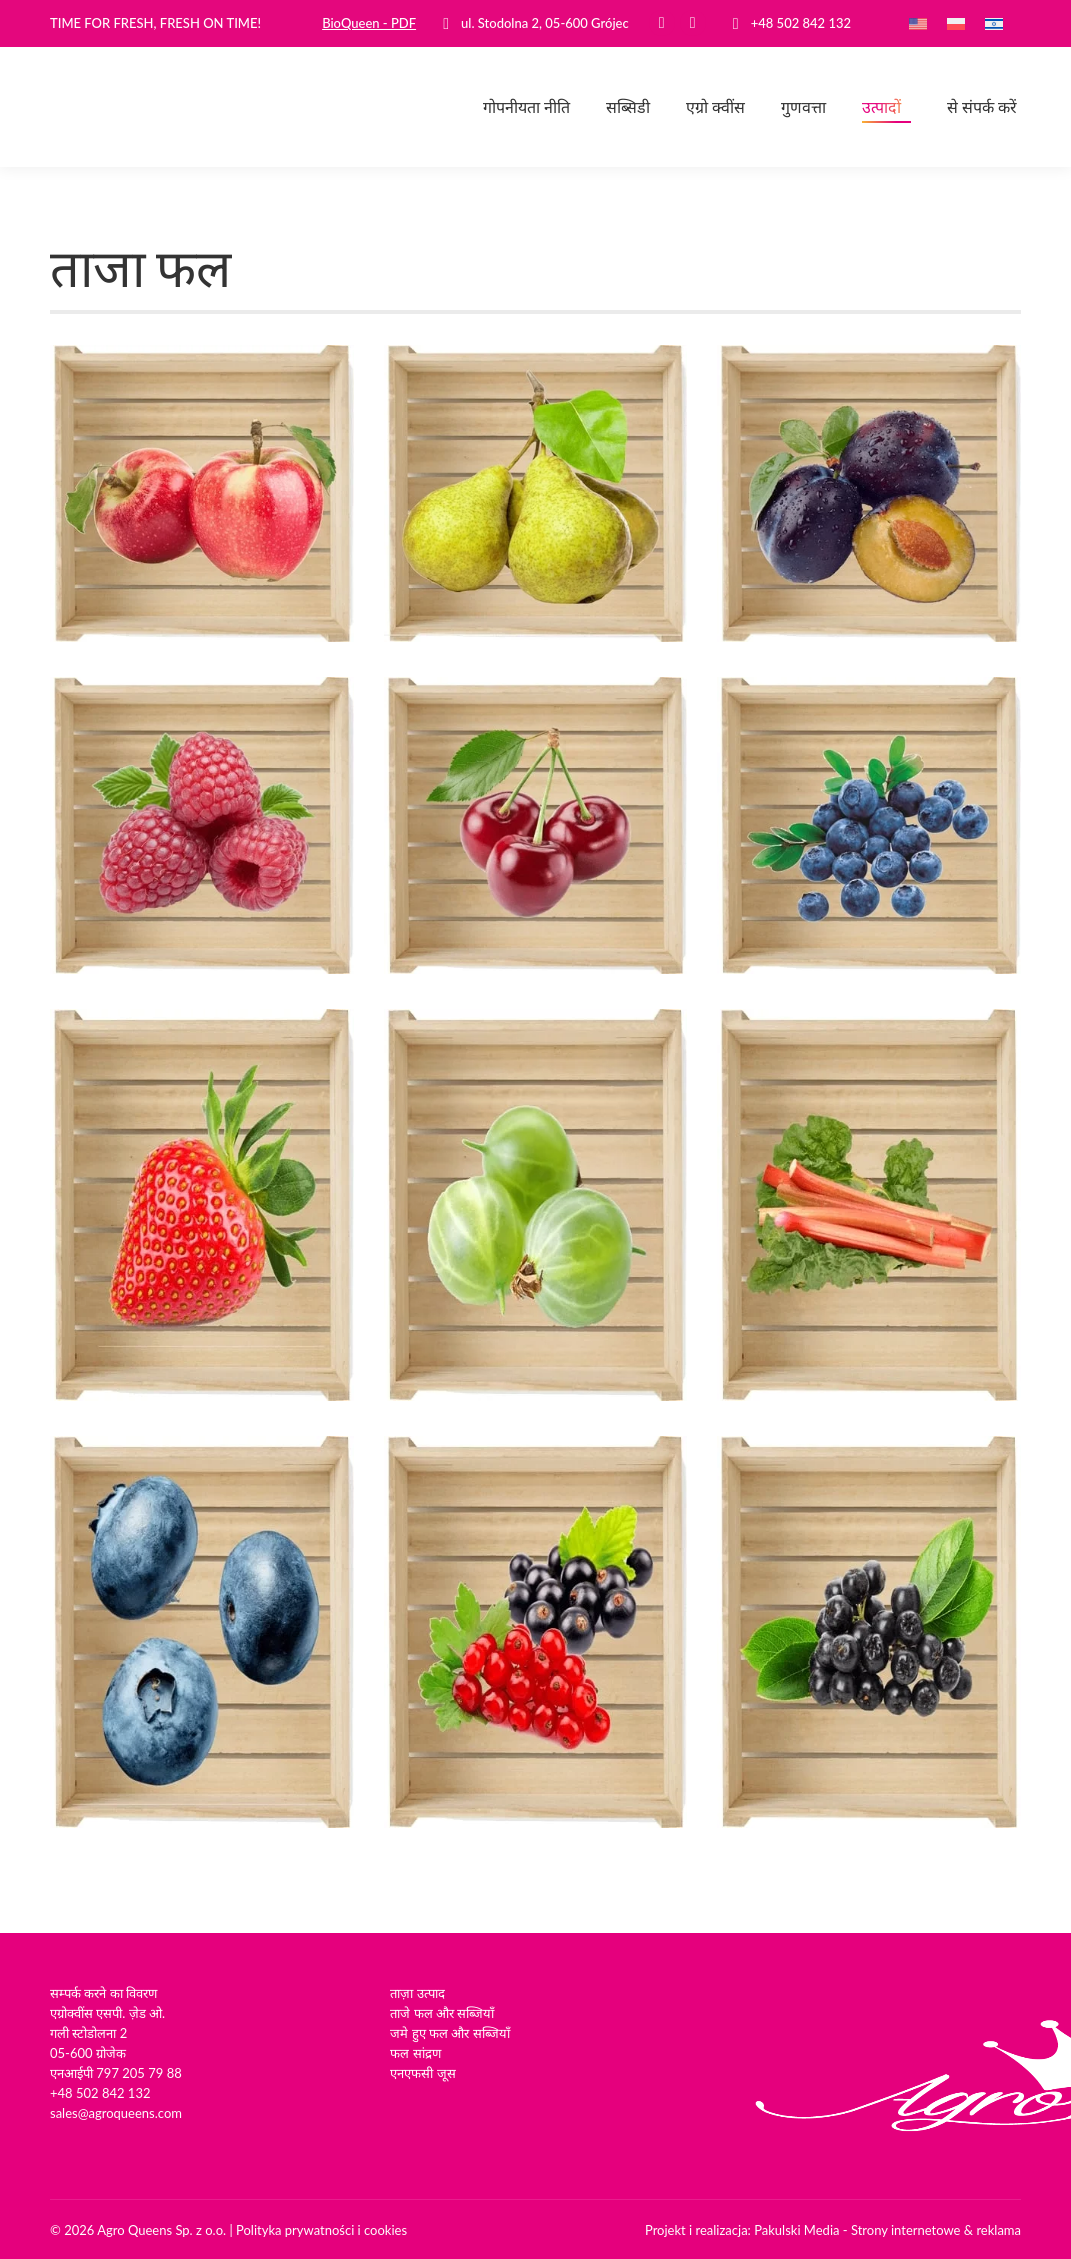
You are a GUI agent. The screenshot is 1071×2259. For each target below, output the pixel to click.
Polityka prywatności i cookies (321, 2230)
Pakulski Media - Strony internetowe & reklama (887, 2230)
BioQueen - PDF (369, 23)
